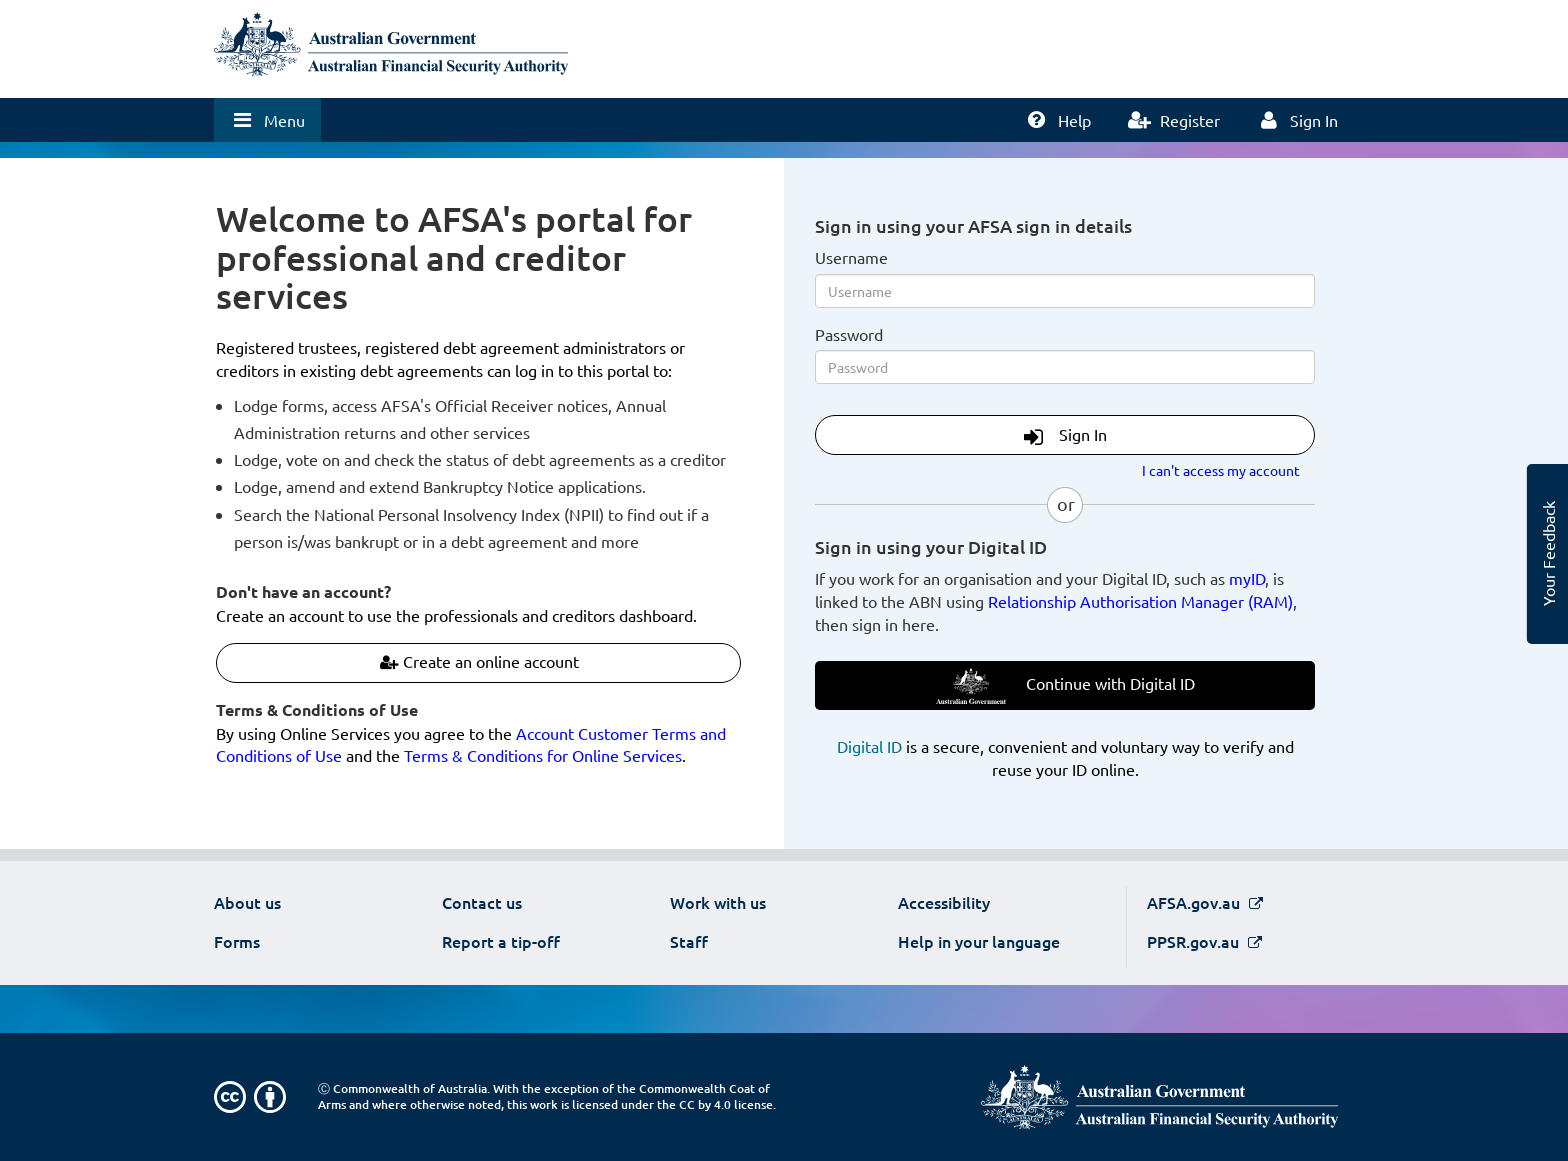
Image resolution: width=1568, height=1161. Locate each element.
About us (247, 902)
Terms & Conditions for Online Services (543, 755)
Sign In (1065, 436)
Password (849, 334)
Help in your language (979, 941)
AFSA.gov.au (1195, 902)
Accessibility (944, 902)
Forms (237, 941)
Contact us (482, 902)
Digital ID (869, 746)
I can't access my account (1221, 470)
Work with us (718, 902)
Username (851, 257)
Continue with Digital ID (1065, 686)
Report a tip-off (501, 941)
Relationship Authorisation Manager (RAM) (1140, 601)
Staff (689, 941)
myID (1247, 578)
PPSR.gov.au (1195, 941)
